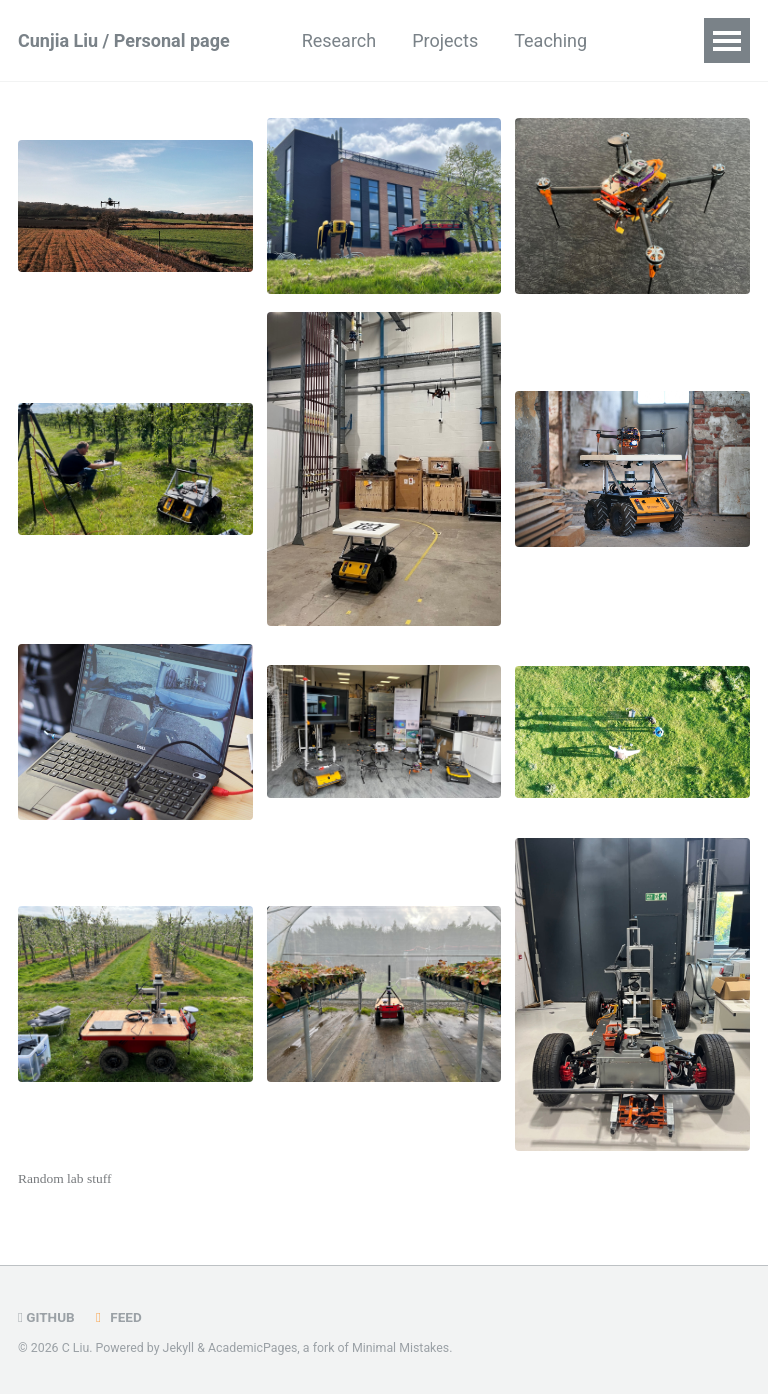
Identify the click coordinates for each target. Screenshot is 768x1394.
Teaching (550, 40)
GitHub (46, 1317)
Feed (116, 1317)
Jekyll (179, 1348)
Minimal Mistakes (400, 1348)
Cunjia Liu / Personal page (124, 40)
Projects (445, 40)
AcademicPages (252, 1348)
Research (339, 40)
